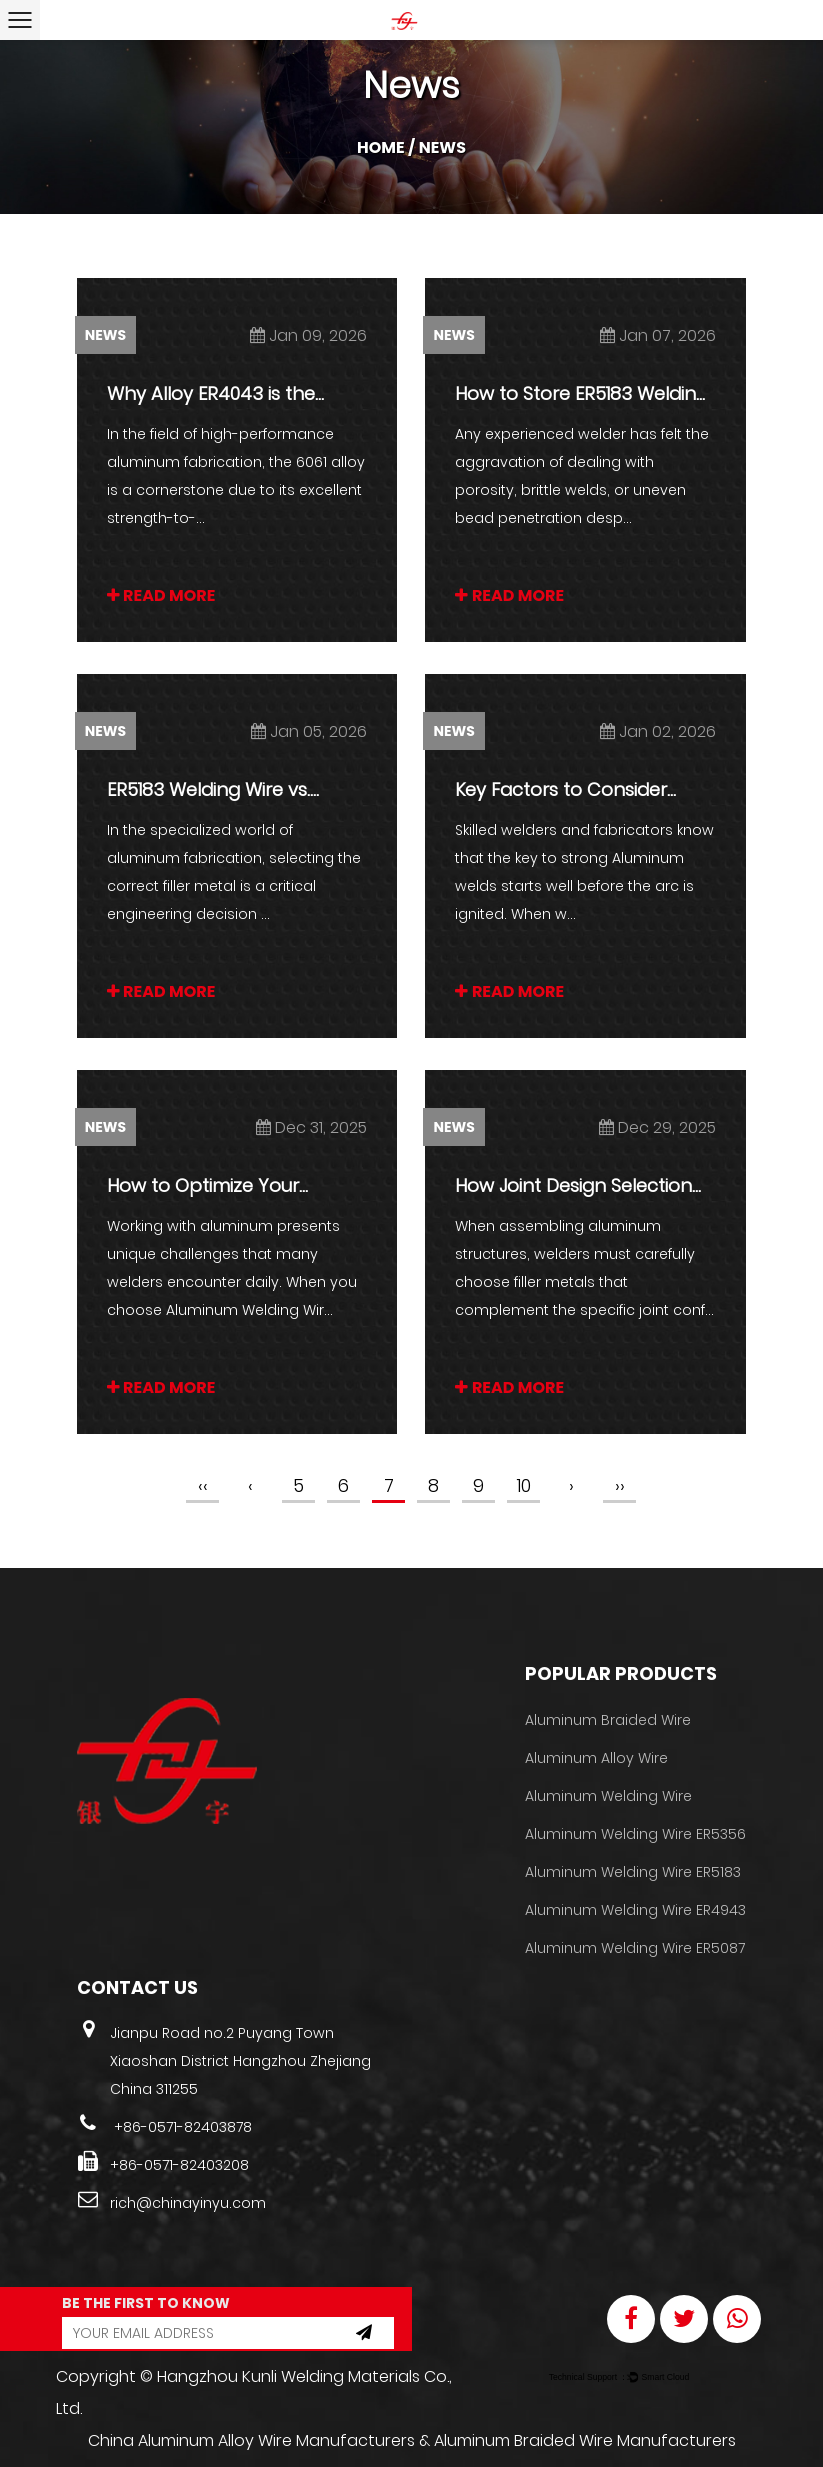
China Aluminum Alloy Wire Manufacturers (251, 2440)
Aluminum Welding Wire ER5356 (635, 1834)
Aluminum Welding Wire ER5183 (633, 1872)
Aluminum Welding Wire (608, 1796)
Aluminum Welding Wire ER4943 (635, 1910)
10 (524, 1485)
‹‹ (203, 1485)
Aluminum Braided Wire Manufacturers (585, 2440)
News (105, 335)
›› (620, 1485)
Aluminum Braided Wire (608, 1720)
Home (381, 147)
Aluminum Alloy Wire (596, 1758)
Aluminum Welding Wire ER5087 (635, 1948)
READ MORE (161, 595)
